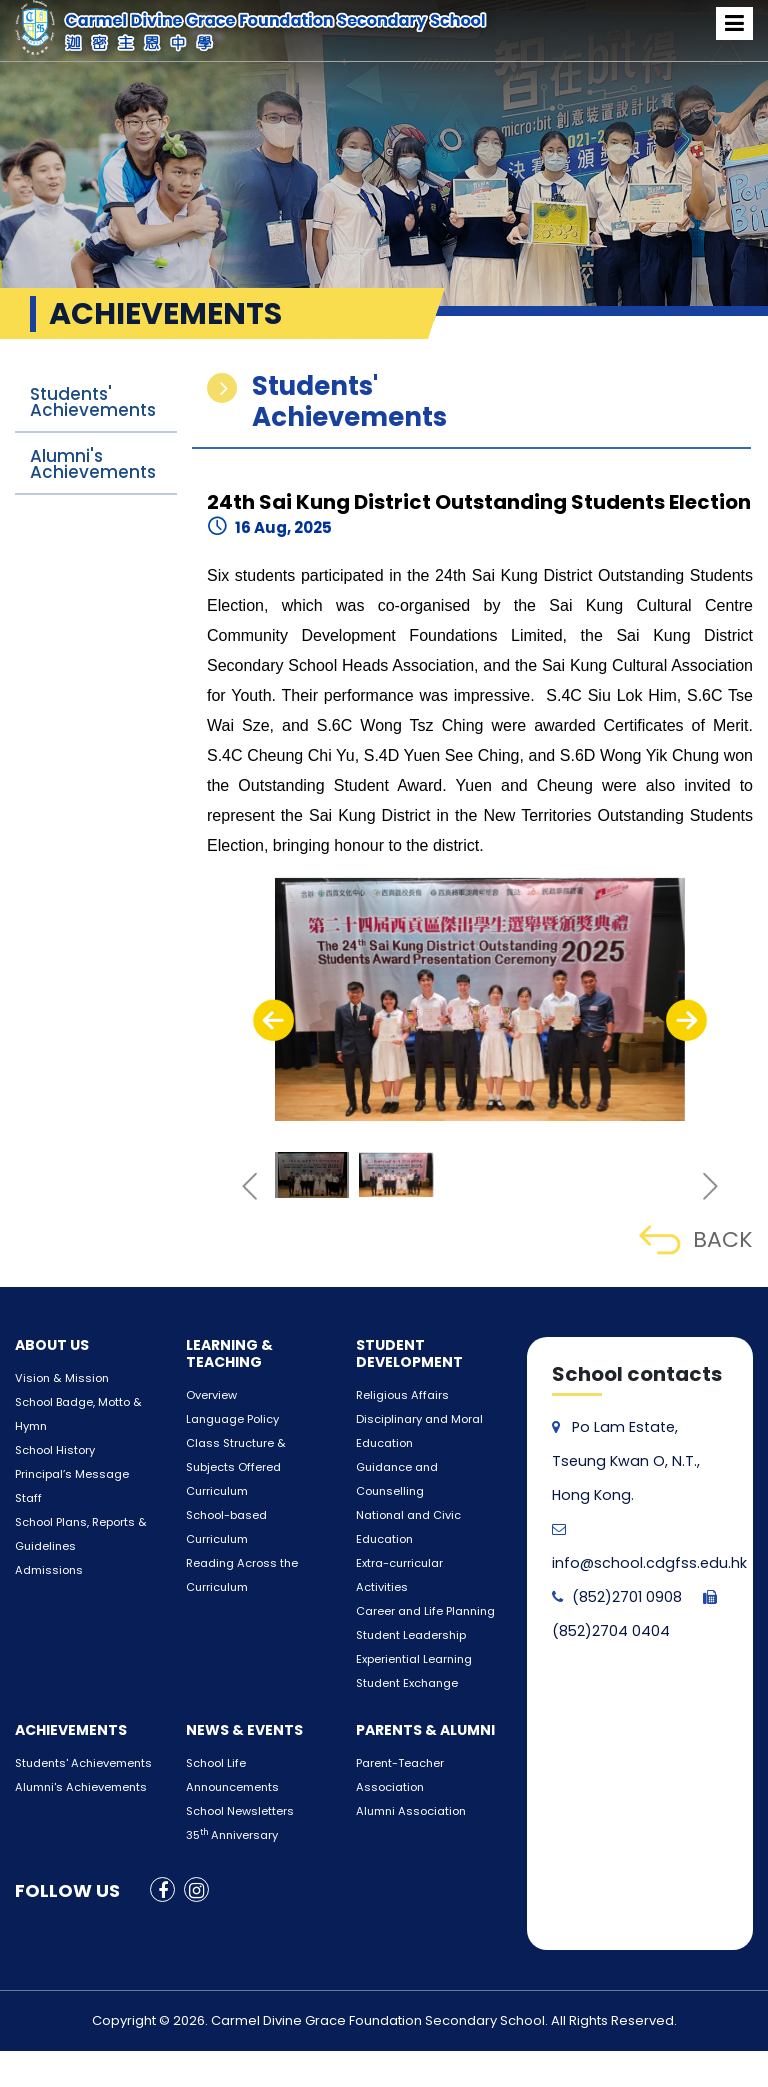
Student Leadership (407, 1587)
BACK (695, 1239)
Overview (209, 1395)
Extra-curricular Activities (422, 1539)
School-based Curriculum (254, 1515)
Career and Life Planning (420, 1563)
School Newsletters (235, 1763)
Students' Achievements (93, 402)
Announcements (229, 1739)
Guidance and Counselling (426, 1467)
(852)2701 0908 (616, 1597)
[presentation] (273, 1020)
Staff (27, 1498)
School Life (213, 1715)
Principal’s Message (67, 1474)
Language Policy (229, 1419)
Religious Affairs (398, 1395)
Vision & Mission (57, 1378)
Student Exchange (403, 1635)
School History (52, 1450)
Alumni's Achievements (93, 464)
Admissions (46, 1570)
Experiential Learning (410, 1611)
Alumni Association (407, 1763)
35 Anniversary (229, 1787)
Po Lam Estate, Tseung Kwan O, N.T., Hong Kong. (623, 1461)
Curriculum (215, 1491)
